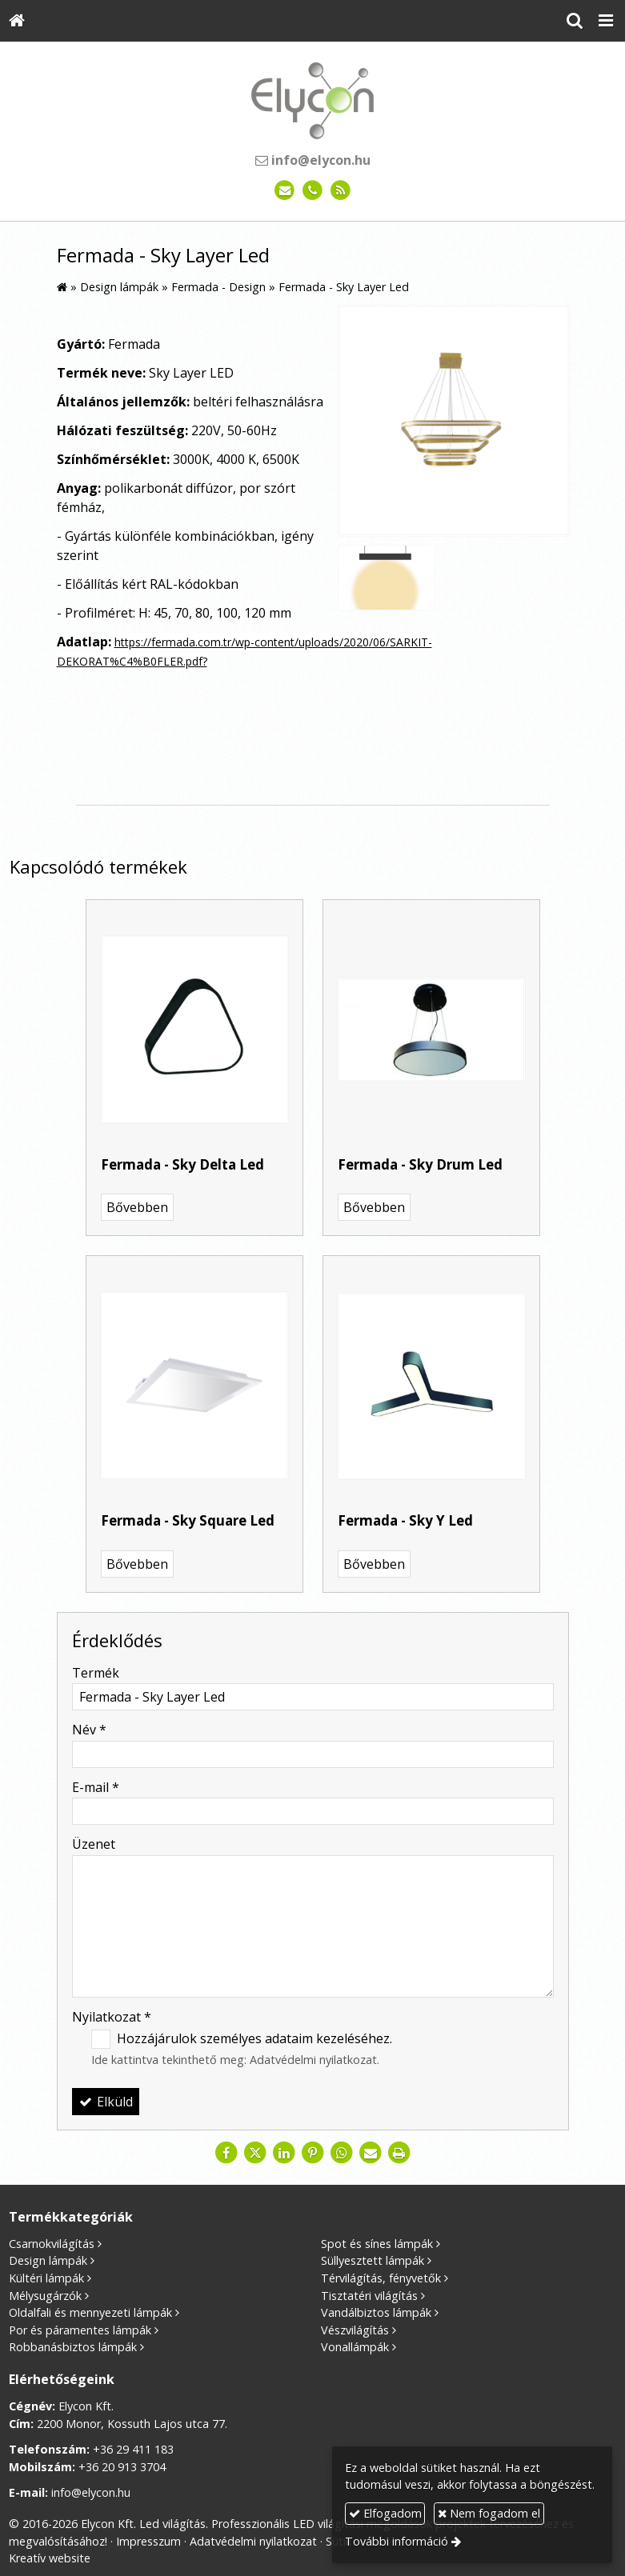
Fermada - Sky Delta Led (182, 1164)
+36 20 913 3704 (122, 2466)
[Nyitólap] (16, 20)
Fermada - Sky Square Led (187, 1520)
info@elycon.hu (313, 160)
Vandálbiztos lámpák (376, 2312)
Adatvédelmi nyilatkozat (313, 2059)
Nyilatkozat (111, 2017)
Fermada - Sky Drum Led (420, 1164)
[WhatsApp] (342, 2153)
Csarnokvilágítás (51, 2243)
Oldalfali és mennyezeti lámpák (90, 2312)
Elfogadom (385, 2513)
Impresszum (148, 2541)
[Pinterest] (313, 2153)
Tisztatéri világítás (369, 2295)
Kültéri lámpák (46, 2278)
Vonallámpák (355, 2346)
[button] (606, 20)
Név (89, 1729)
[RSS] (340, 190)
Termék (95, 1673)
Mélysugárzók (45, 2295)
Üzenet (93, 1844)
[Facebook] (226, 2153)
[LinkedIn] (284, 2153)
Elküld (106, 2101)
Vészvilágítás (355, 2330)
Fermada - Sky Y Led (405, 1520)
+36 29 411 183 (133, 2449)
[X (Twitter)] (255, 2153)
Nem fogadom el (489, 2513)
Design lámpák (48, 2260)
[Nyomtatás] (399, 2153)
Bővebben (137, 1207)
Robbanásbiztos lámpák (73, 2346)
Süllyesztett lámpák (372, 2260)
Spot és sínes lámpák (377, 2243)
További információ (396, 2541)
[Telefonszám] (312, 190)
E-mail (95, 1787)
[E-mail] (284, 190)
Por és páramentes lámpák (80, 2330)
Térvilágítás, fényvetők (381, 2278)
